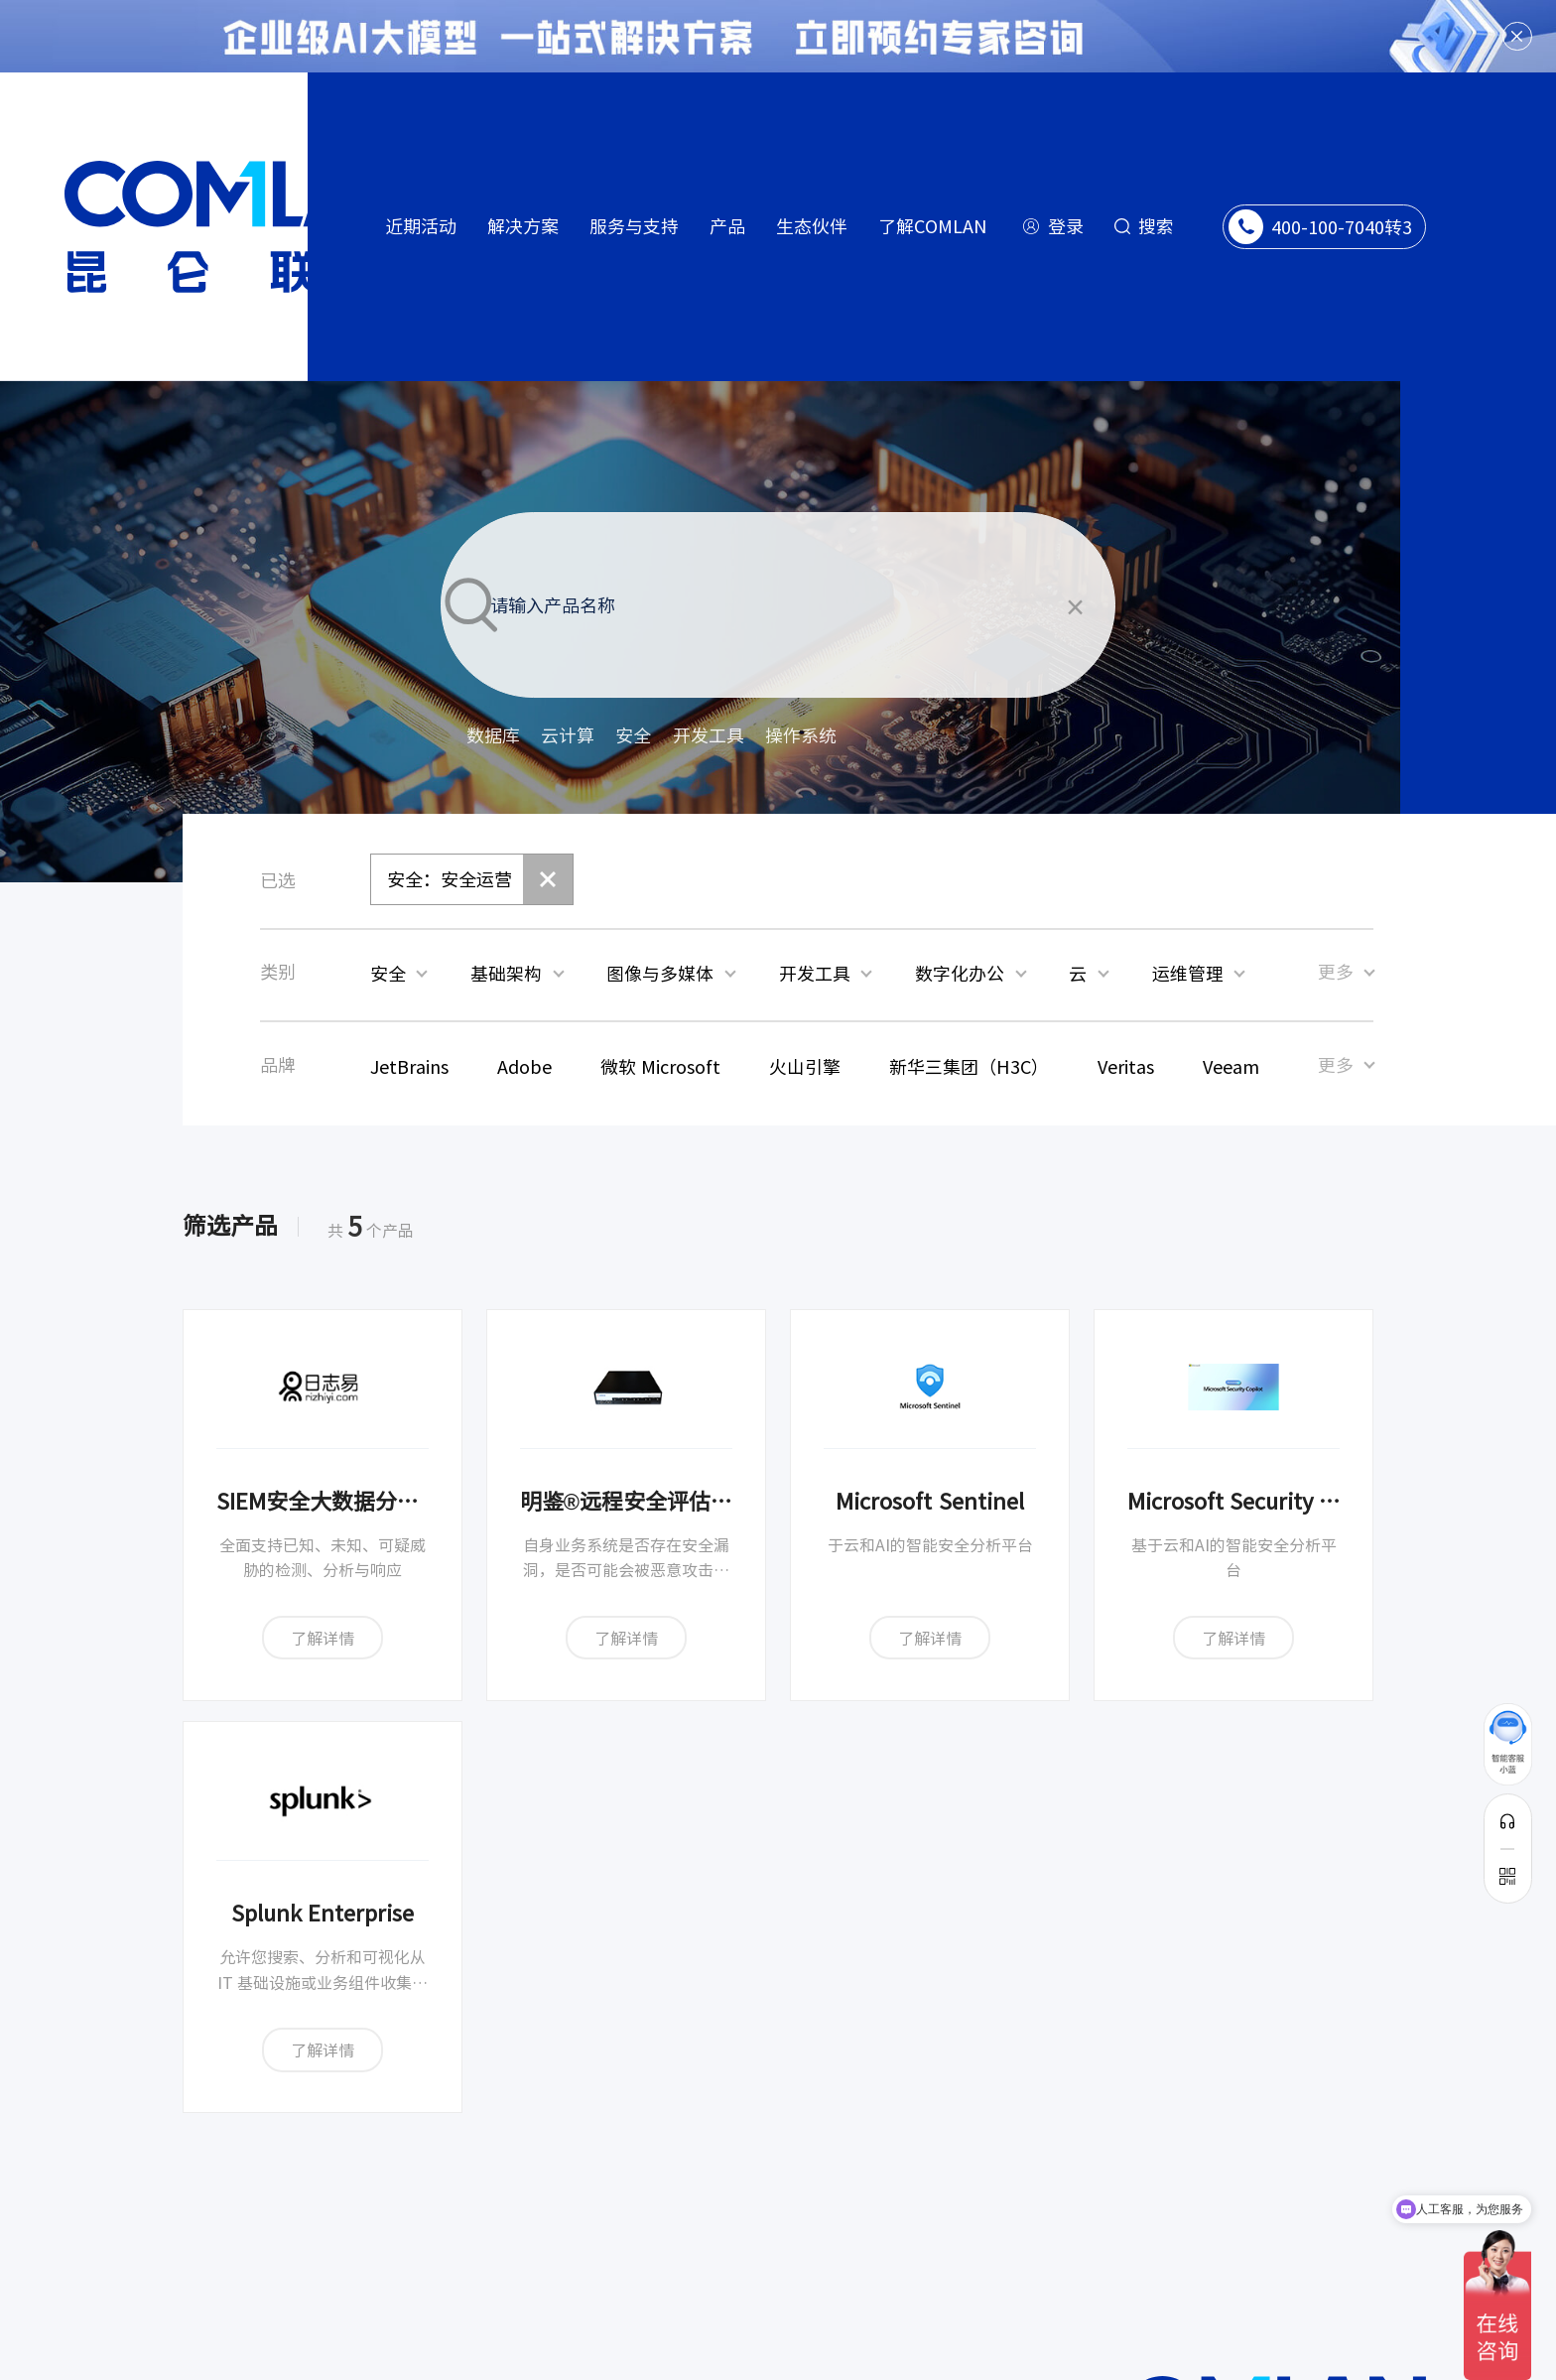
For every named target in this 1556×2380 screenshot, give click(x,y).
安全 (633, 736)
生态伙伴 (811, 225)
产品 (727, 225)
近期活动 (420, 225)
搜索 (1156, 225)
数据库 (493, 736)
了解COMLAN (932, 225)
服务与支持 (634, 225)
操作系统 (801, 736)
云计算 (567, 736)
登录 (1066, 225)
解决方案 (523, 225)
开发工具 (708, 736)
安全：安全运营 (449, 878)
